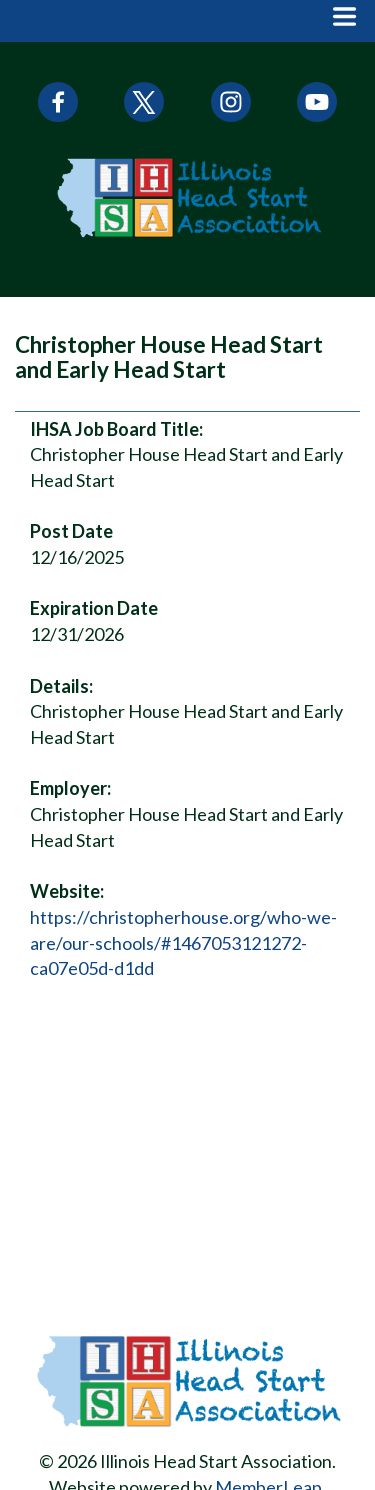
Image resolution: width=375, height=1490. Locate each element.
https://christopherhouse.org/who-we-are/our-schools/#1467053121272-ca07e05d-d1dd (183, 942)
